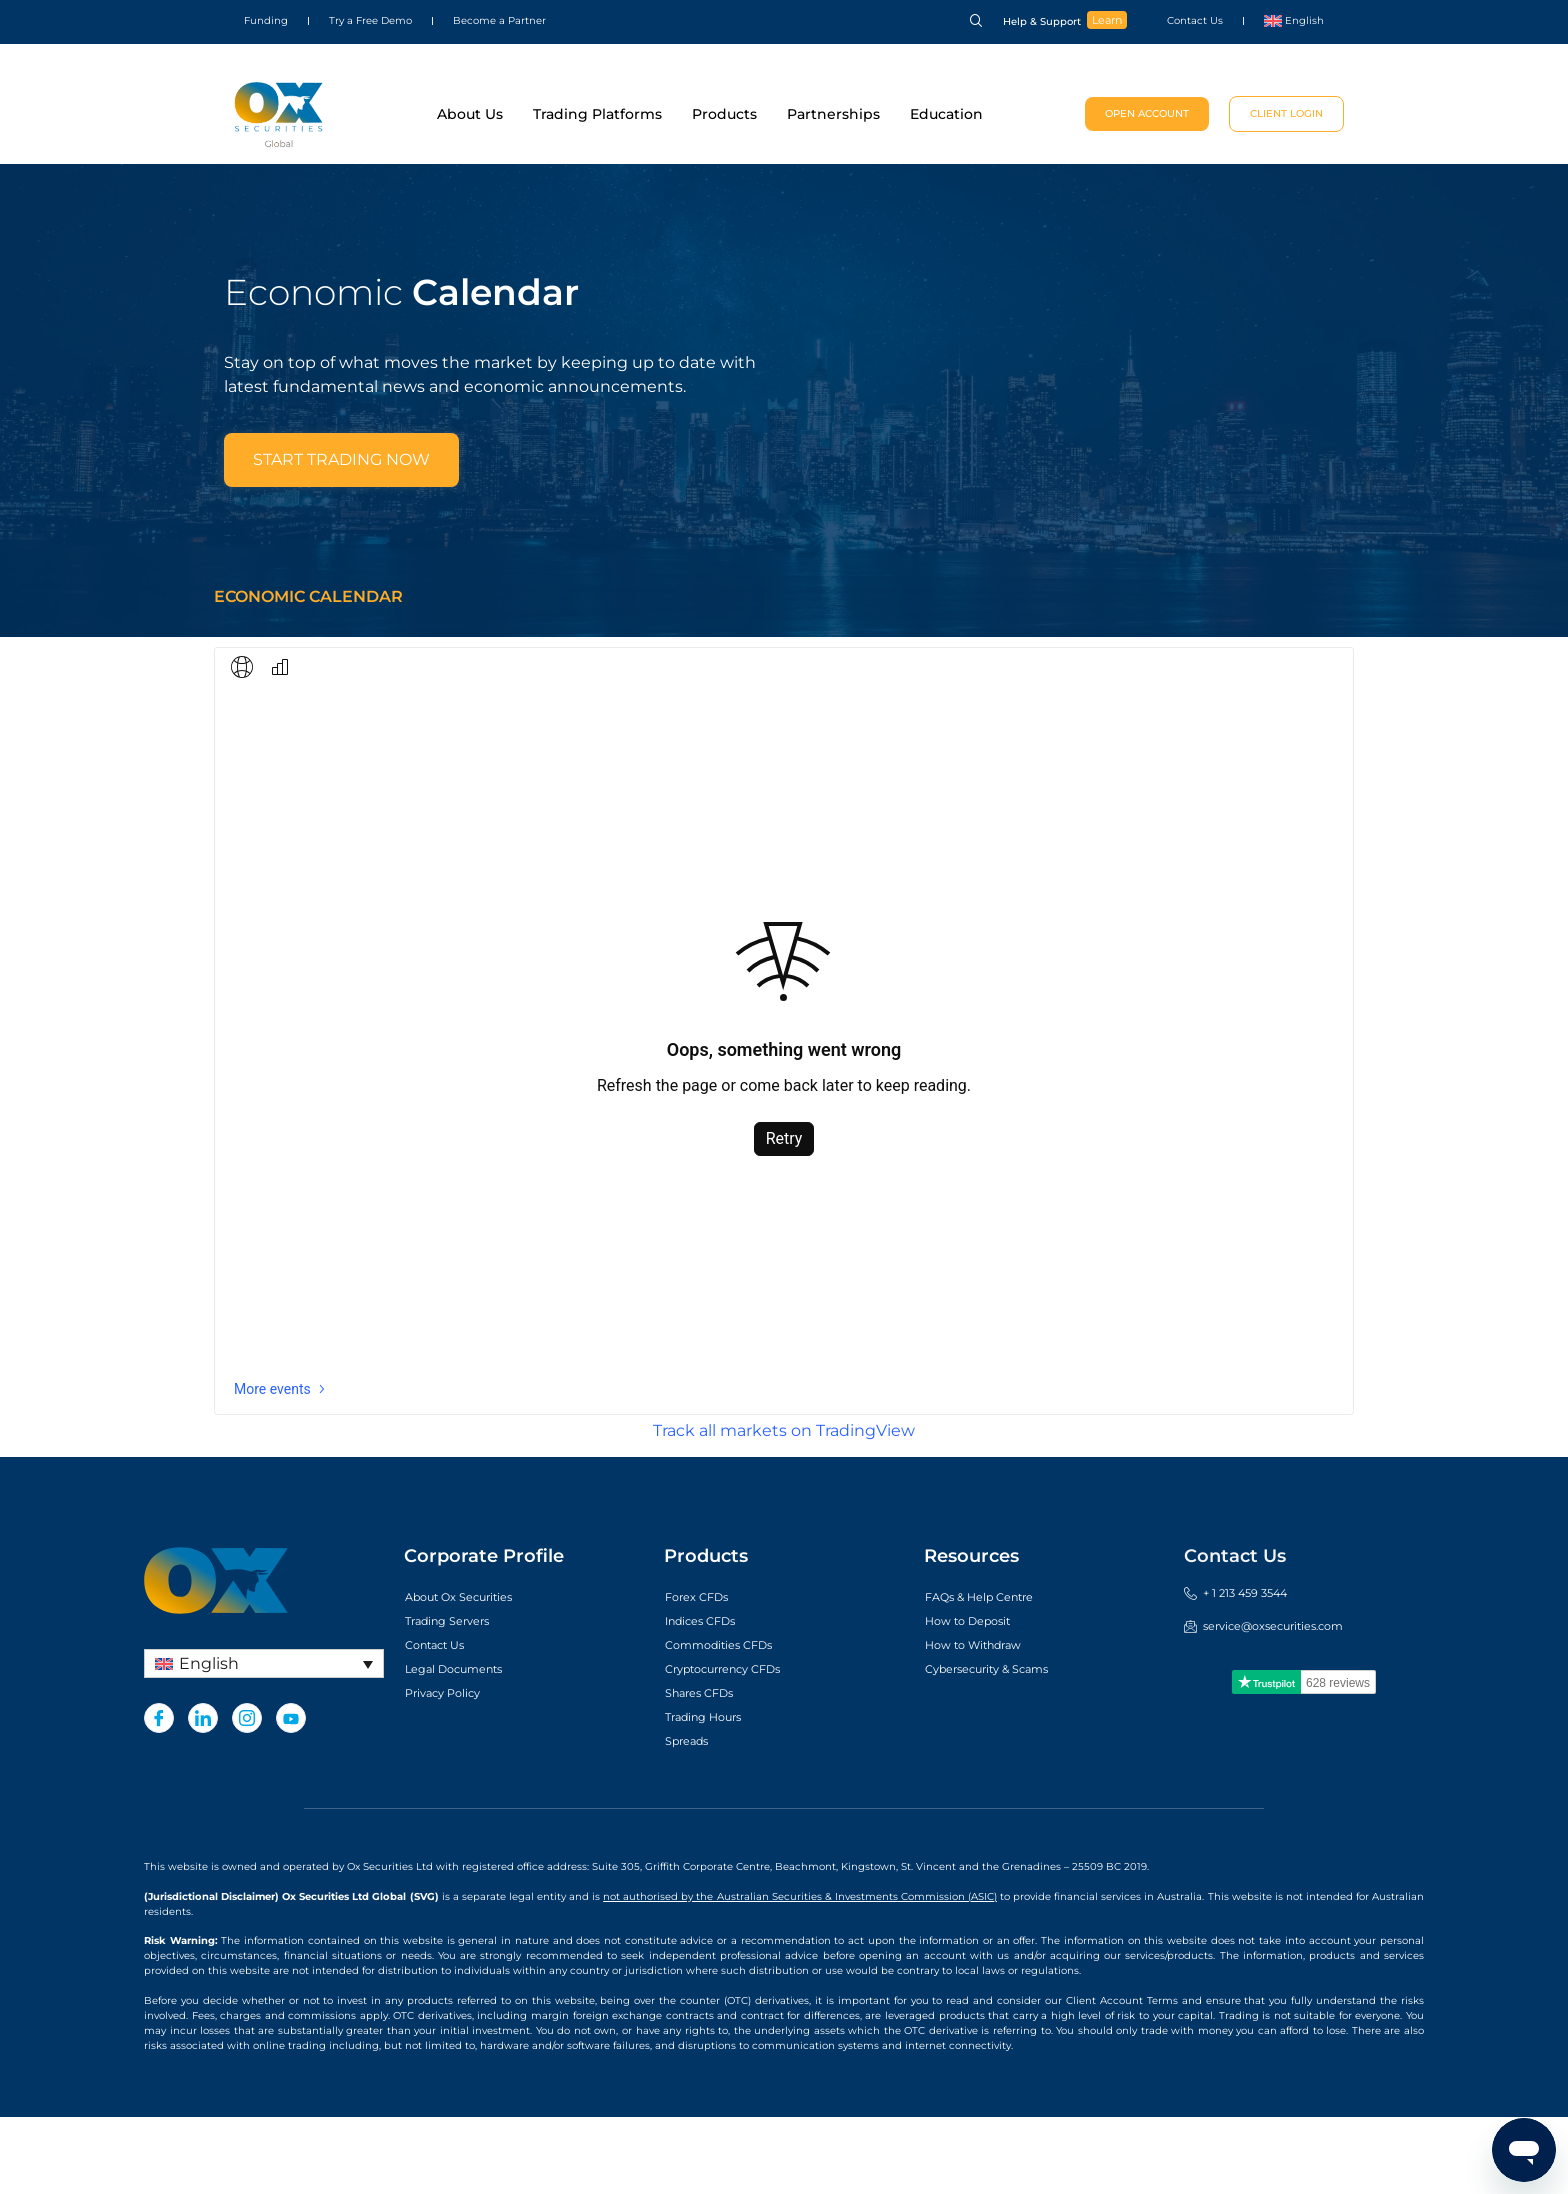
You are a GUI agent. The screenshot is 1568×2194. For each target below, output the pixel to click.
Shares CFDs (709, 1770)
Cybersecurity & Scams (1005, 1746)
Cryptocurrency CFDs (741, 1746)
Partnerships (833, 114)
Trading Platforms (597, 114)
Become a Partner (499, 20)
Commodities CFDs (734, 1722)
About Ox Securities (474, 1674)
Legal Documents (467, 1746)
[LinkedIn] (203, 1795)
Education (946, 114)
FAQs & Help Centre (994, 1674)
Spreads (693, 1818)
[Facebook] (159, 1795)
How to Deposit (980, 1698)
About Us (470, 114)
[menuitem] (1294, 21)
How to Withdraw (987, 1722)
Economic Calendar (308, 673)
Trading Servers (459, 1698)
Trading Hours (714, 1794)
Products (724, 114)
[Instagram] (247, 1795)
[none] (264, 1740)
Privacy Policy (454, 1770)
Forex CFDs (705, 1674)
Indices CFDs (710, 1698)
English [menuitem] (209, 1740)
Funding (266, 20)
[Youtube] (291, 1795)
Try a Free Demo (370, 20)
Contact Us (1195, 20)
